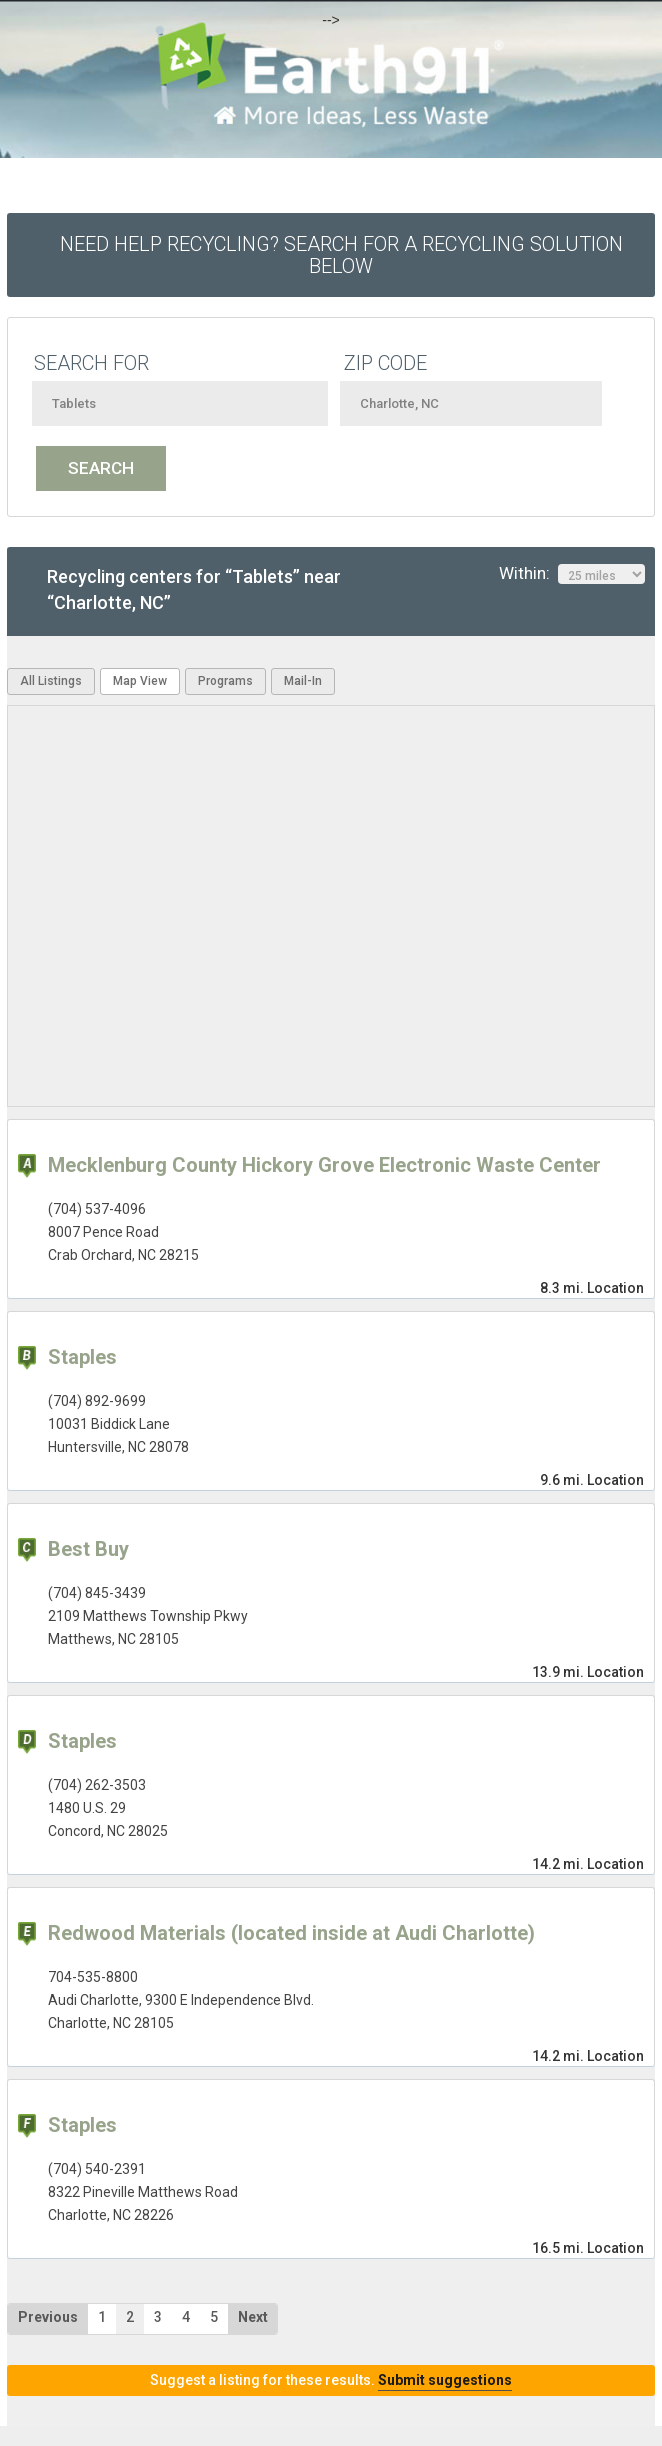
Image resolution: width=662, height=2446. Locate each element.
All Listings (51, 681)
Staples (82, 1357)
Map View (140, 681)
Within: (572, 574)
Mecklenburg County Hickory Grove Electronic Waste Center (324, 1165)
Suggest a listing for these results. (331, 2380)
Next (253, 2317)
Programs (225, 681)
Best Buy (88, 1549)
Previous (48, 2317)
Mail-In (303, 681)
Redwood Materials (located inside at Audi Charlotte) (291, 1933)
